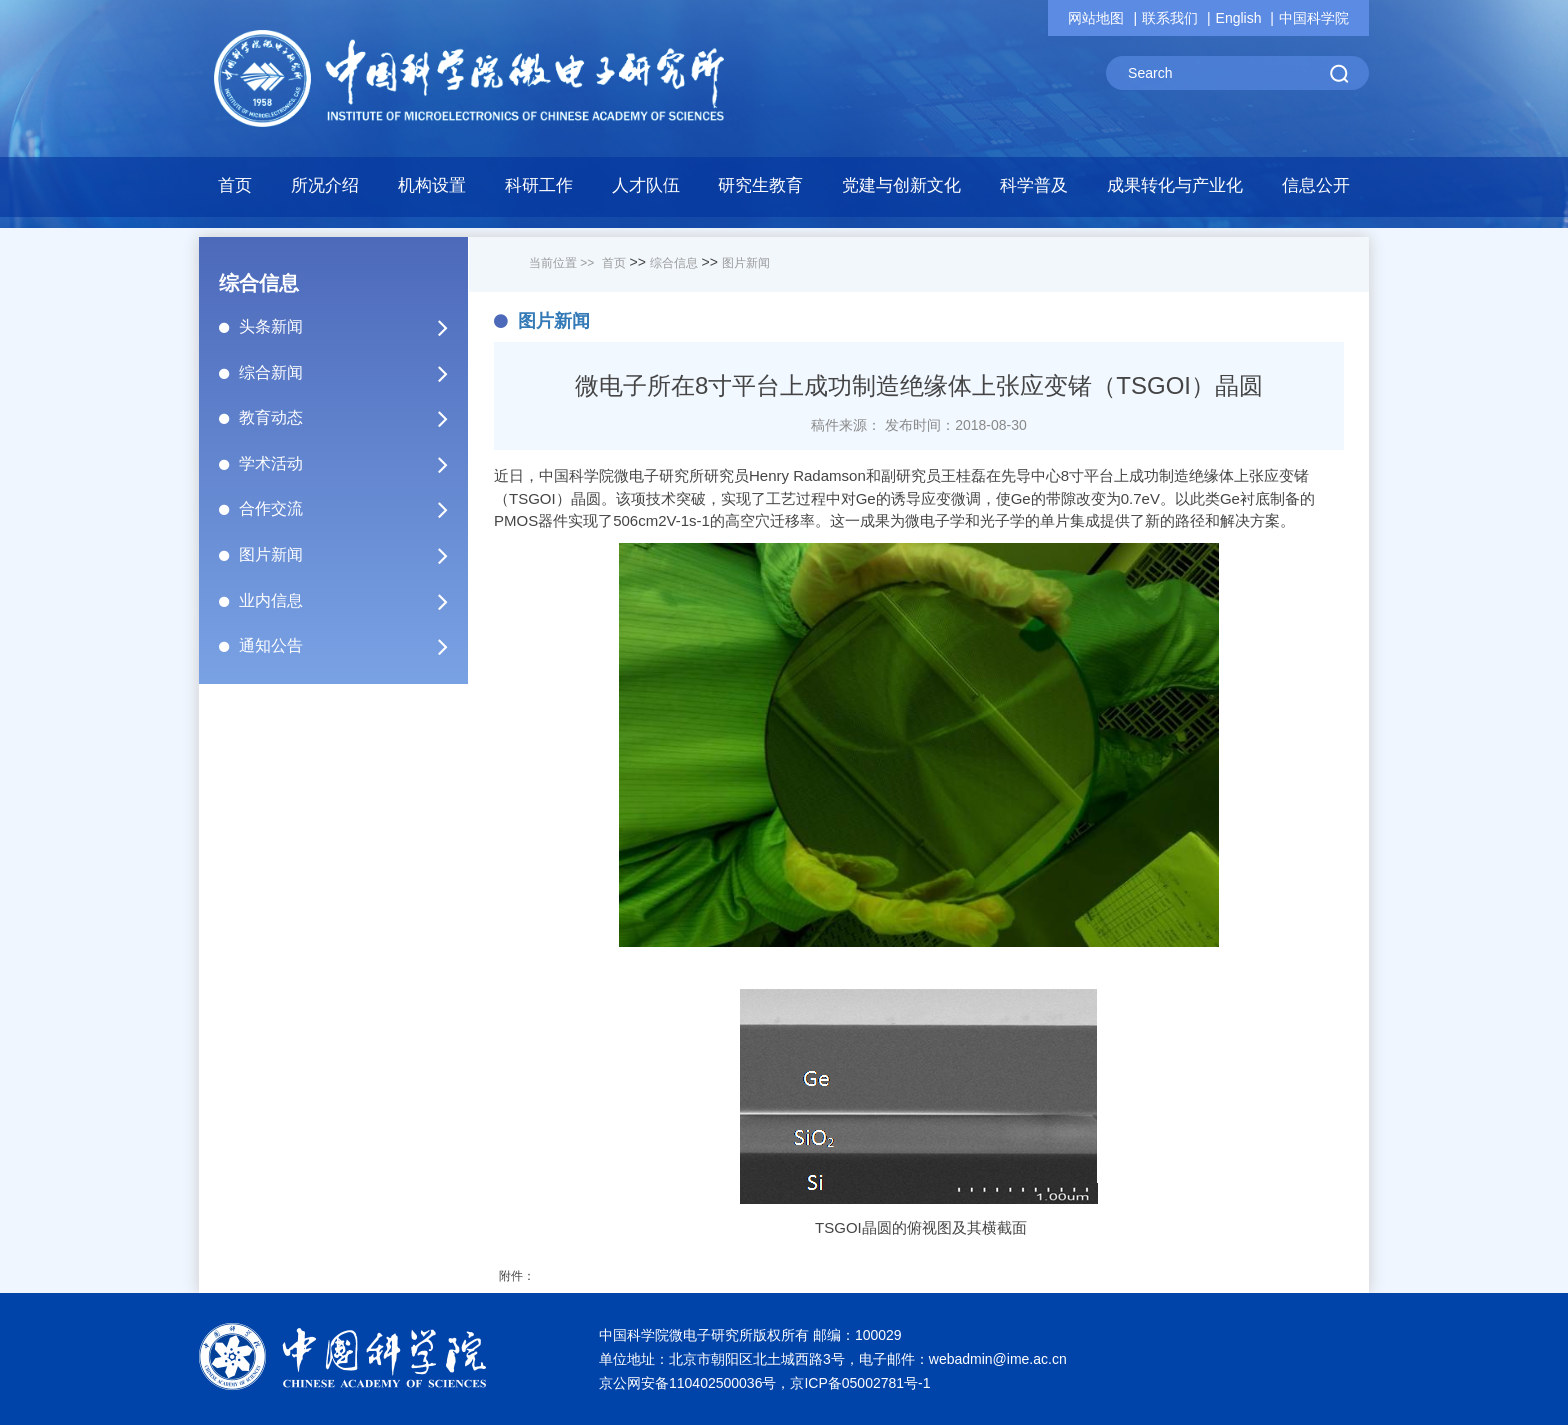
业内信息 (352, 601)
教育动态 (352, 418)
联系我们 (1170, 18)
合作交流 (352, 509)
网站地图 (1096, 18)
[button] (432, 191)
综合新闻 (352, 373)
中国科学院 (1314, 18)
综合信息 (674, 263)
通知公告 (352, 646)
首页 (235, 185)
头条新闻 (352, 327)
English (1239, 18)
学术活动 (352, 464)
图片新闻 (352, 555)
